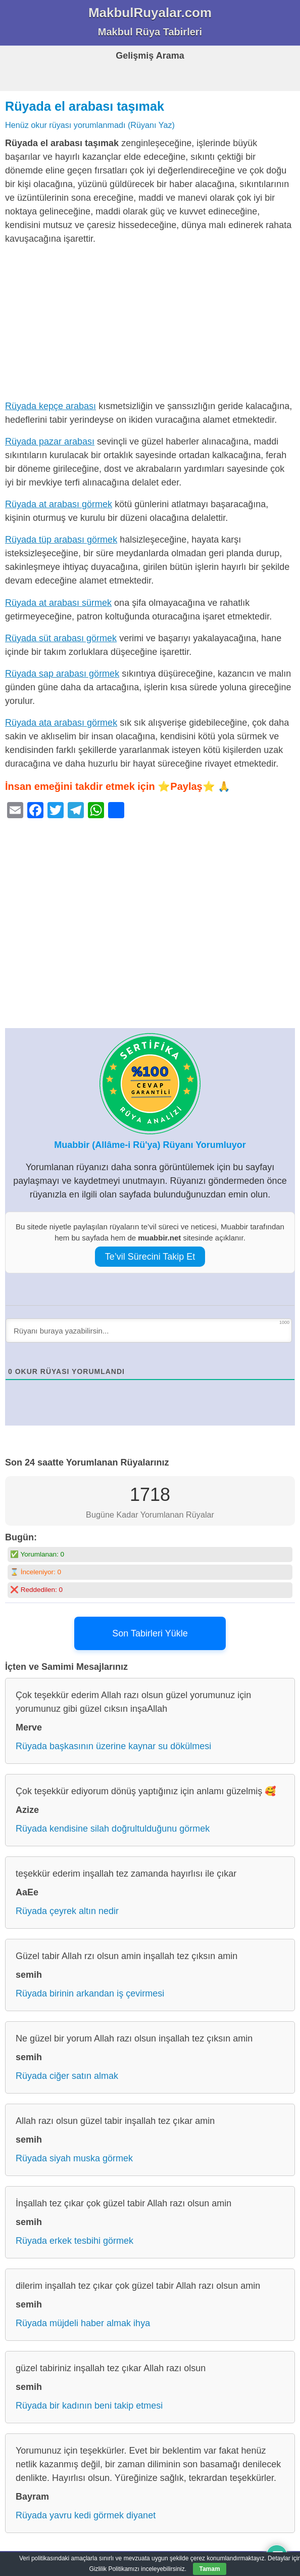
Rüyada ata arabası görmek (61, 723)
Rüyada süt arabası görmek (61, 638)
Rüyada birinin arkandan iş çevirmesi (90, 1993)
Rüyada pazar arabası (49, 441)
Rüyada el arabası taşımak (84, 106)
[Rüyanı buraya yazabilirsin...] (149, 1330)
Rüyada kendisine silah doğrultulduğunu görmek (113, 1829)
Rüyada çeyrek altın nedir (67, 1911)
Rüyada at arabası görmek (58, 504)
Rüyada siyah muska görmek (74, 2158)
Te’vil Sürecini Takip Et (150, 1257)
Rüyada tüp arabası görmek (61, 540)
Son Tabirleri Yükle (149, 1633)
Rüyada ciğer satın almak (67, 2076)
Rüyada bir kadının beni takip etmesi (89, 2406)
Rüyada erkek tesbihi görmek (74, 2241)
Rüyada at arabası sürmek (58, 603)
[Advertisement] (150, 324)
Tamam (209, 2568)
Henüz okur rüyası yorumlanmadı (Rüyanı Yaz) (90, 124)
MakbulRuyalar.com (150, 12)
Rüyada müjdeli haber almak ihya (83, 2323)
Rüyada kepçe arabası (50, 406)
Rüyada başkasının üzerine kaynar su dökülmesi (113, 1746)
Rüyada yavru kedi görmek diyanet (86, 2515)
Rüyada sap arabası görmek (62, 674)
